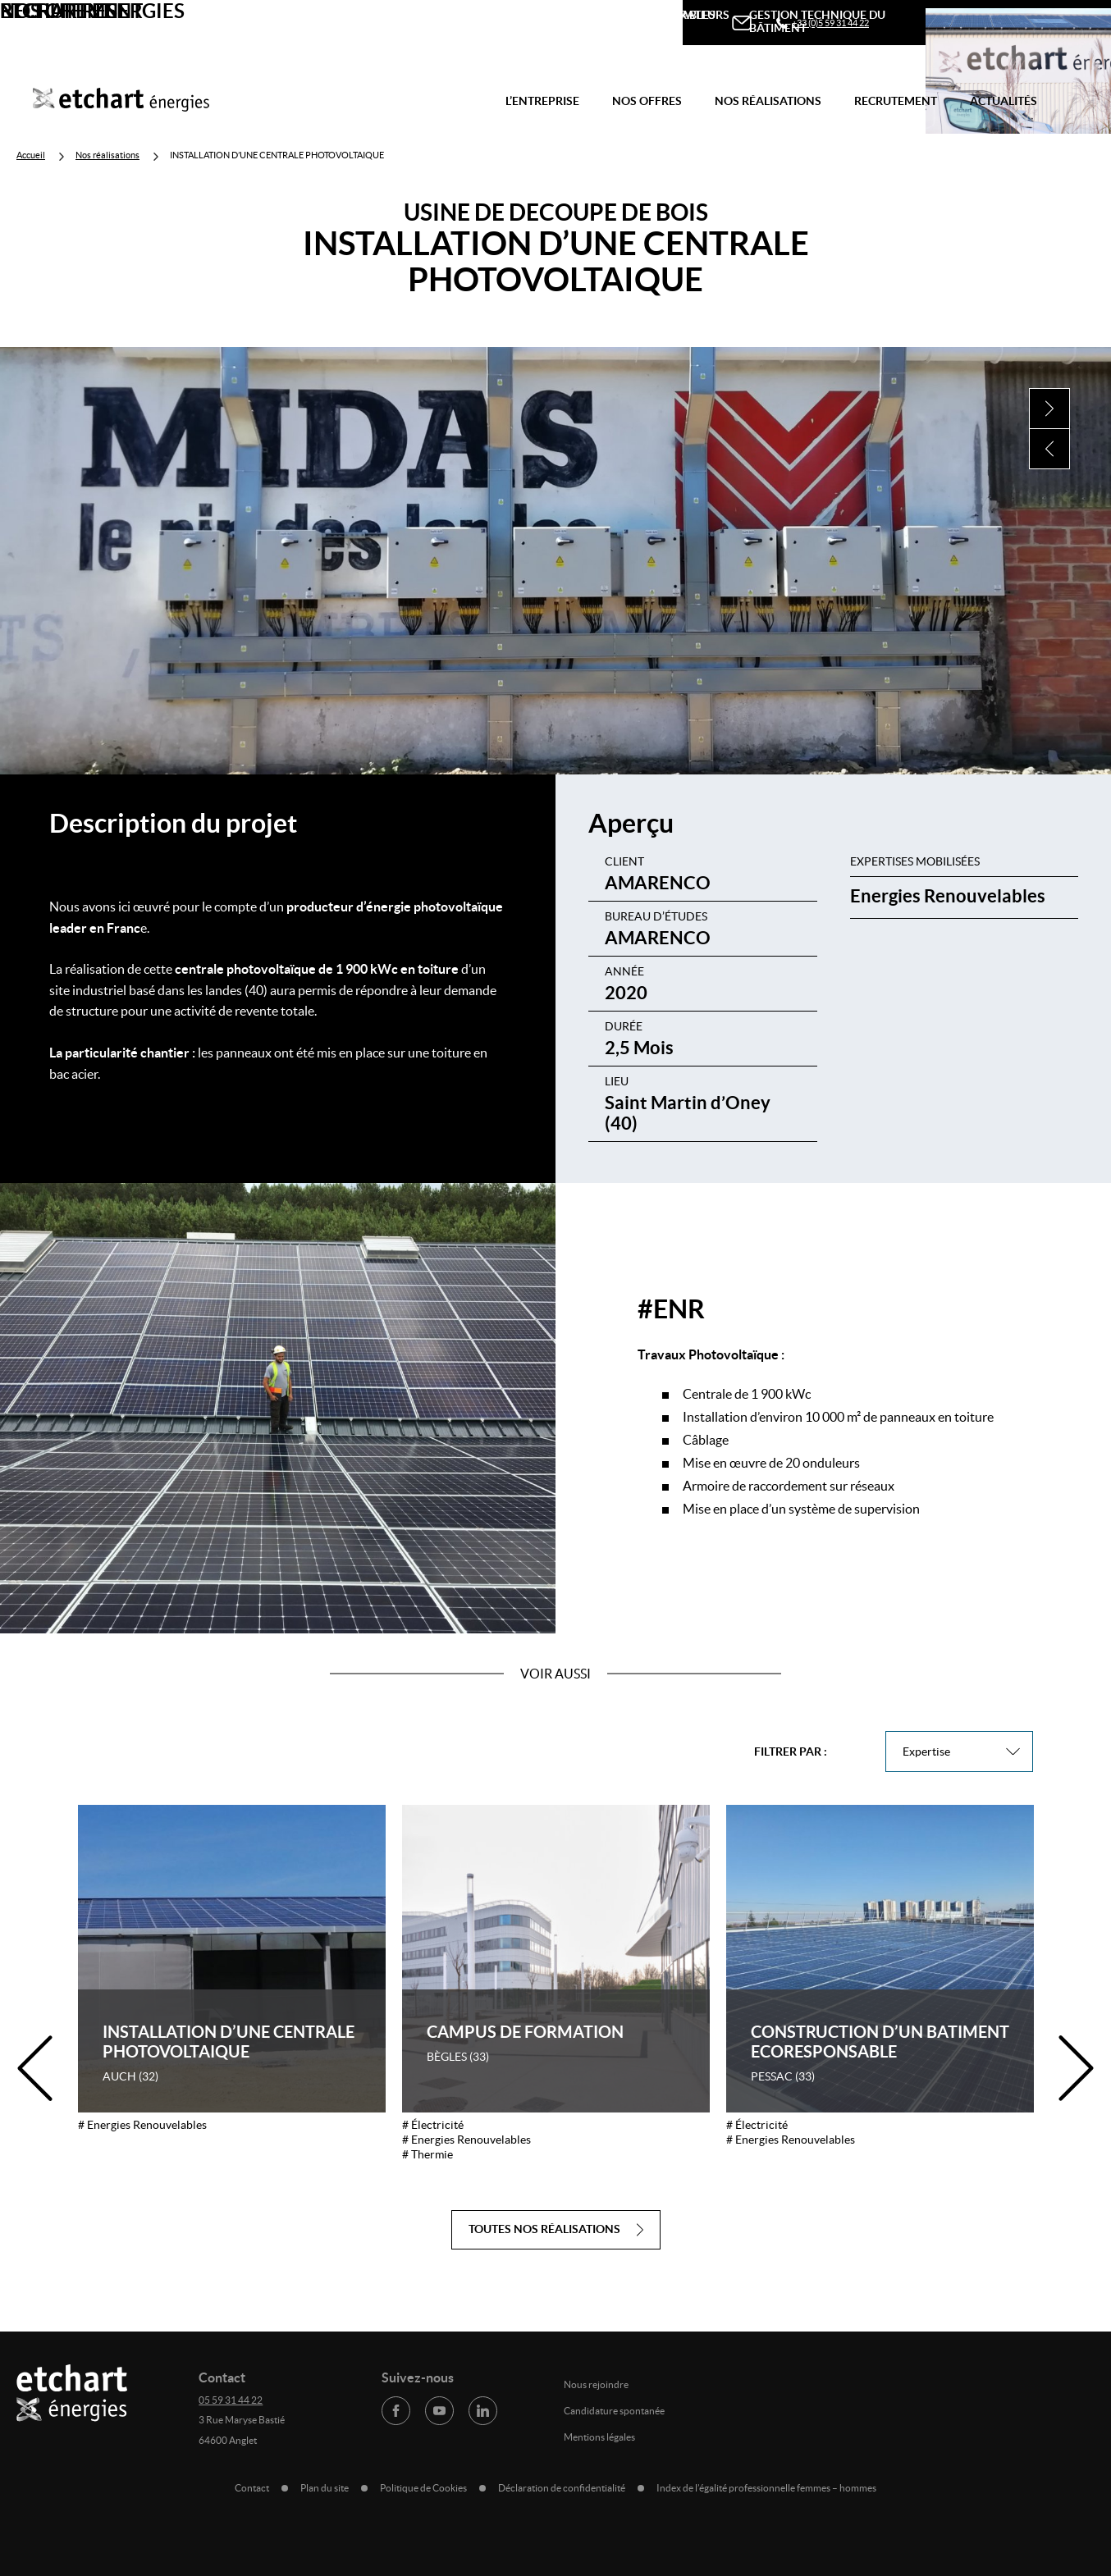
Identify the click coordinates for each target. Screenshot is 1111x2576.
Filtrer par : (790, 1751)
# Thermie (427, 2154)
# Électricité (433, 2124)
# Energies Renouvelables (142, 2124)
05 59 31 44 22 (231, 2400)
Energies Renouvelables (947, 895)
